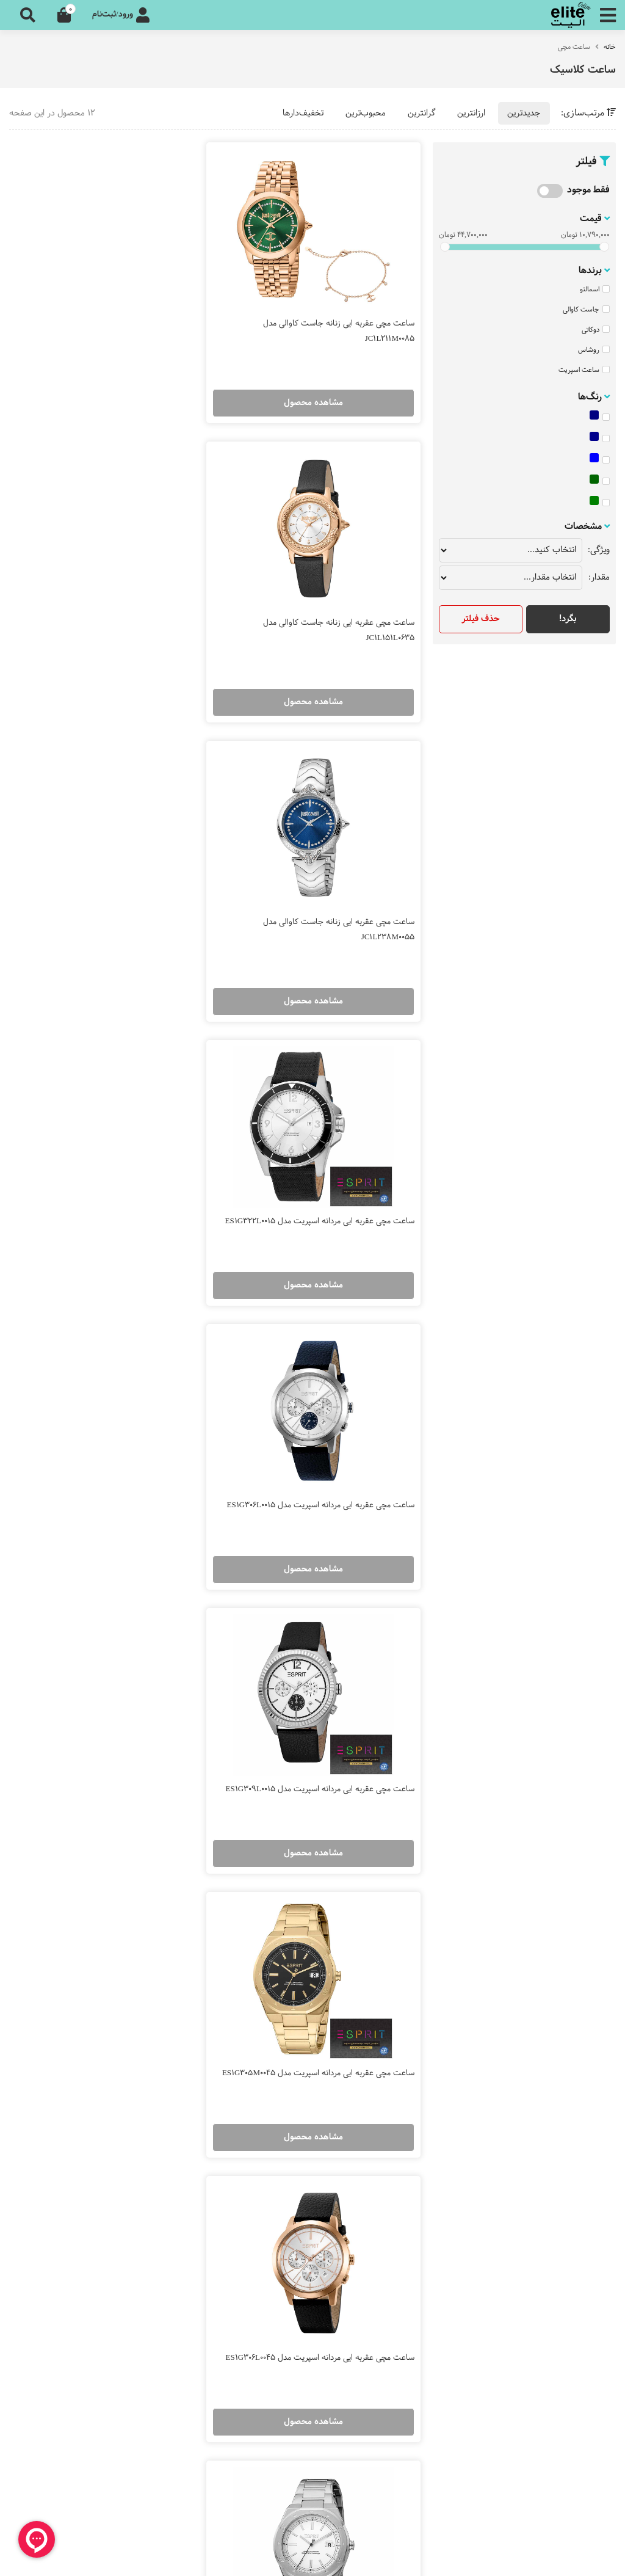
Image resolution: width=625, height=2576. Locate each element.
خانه (610, 47)
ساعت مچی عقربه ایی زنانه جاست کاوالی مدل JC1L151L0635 (124, 317)
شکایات (593, 2390)
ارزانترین (471, 113)
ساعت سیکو (281, 2008)
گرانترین (421, 113)
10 (252, 1882)
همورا (496, 2557)
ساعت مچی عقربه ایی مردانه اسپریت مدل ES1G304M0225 (131, 1742)
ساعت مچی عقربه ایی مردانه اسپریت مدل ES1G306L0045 (131, 1171)
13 (178, 1882)
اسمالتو (595, 289)
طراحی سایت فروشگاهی (576, 2557)
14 (154, 1882)
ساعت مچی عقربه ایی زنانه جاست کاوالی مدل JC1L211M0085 (338, 317)
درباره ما (591, 2250)
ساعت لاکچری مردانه (569, 2107)
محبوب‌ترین (365, 113)
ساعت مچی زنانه (576, 2008)
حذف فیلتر (480, 619)
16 (105, 1882)
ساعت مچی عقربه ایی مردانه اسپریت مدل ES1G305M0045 (346, 1171)
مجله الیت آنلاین (576, 2283)
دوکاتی (596, 329)
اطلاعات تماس (581, 2357)
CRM (519, 2556)
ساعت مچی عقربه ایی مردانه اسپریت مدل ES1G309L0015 (131, 887)
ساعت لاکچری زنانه (572, 2074)
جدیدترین (524, 113)
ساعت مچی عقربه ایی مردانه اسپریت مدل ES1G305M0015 (346, 1457)
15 (130, 1882)
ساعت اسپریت (584, 370)
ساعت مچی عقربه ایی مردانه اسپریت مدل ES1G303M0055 (346, 1742)
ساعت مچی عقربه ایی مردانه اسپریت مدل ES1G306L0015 (346, 887)
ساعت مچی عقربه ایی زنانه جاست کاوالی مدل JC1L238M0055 (338, 602)
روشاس (594, 349)
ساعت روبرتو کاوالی (269, 2107)
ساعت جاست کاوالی (266, 2041)
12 (203, 1882)
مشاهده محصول (322, 389)
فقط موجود (588, 190)
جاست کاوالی (586, 309)
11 (227, 1882)
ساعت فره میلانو (274, 2074)
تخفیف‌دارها (303, 113)
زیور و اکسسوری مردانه (566, 2173)
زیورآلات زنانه (583, 2140)
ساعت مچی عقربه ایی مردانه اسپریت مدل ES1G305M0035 (131, 1457)
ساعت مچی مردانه (573, 2041)
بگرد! (567, 619)
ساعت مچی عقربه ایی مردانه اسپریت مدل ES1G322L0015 (131, 602)
